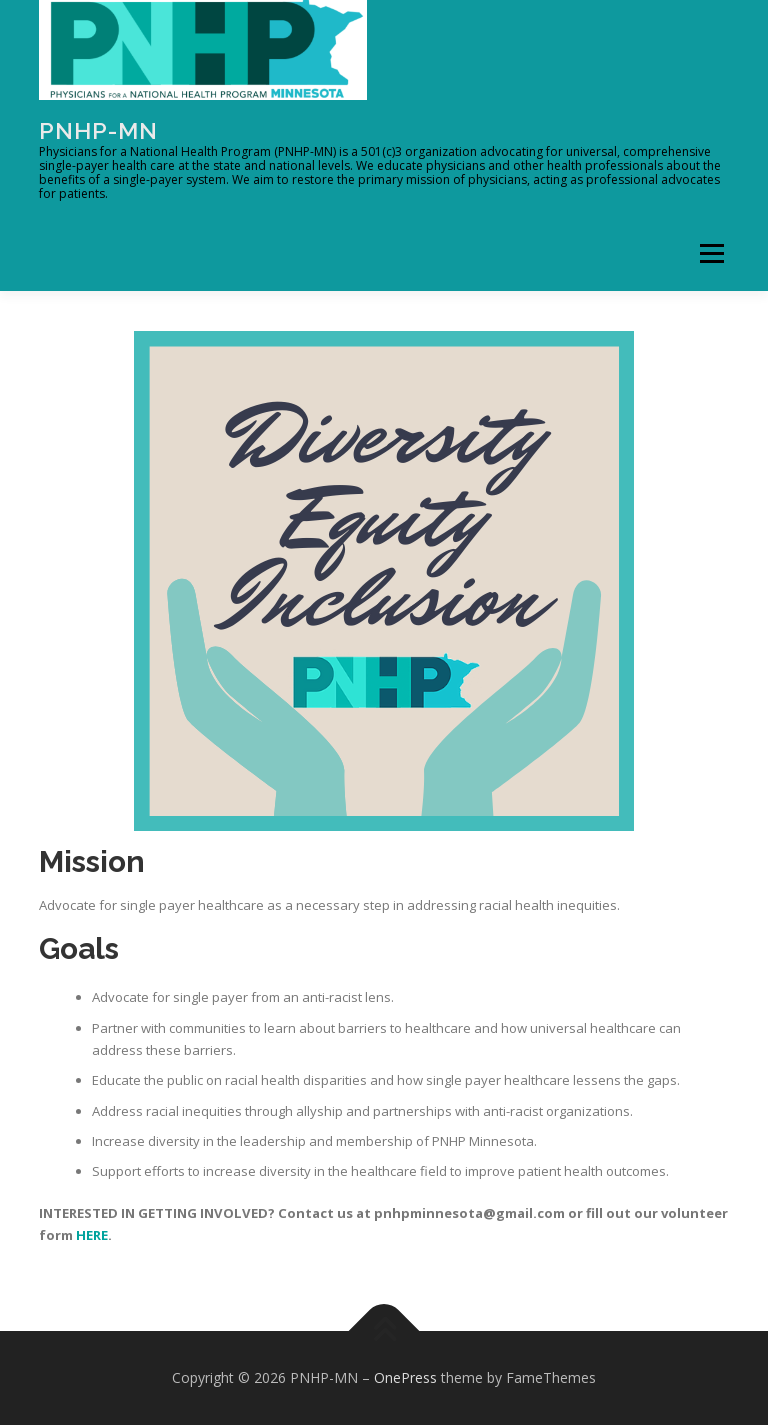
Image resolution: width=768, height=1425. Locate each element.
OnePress (405, 1377)
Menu (711, 253)
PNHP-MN (98, 130)
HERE (92, 1235)
